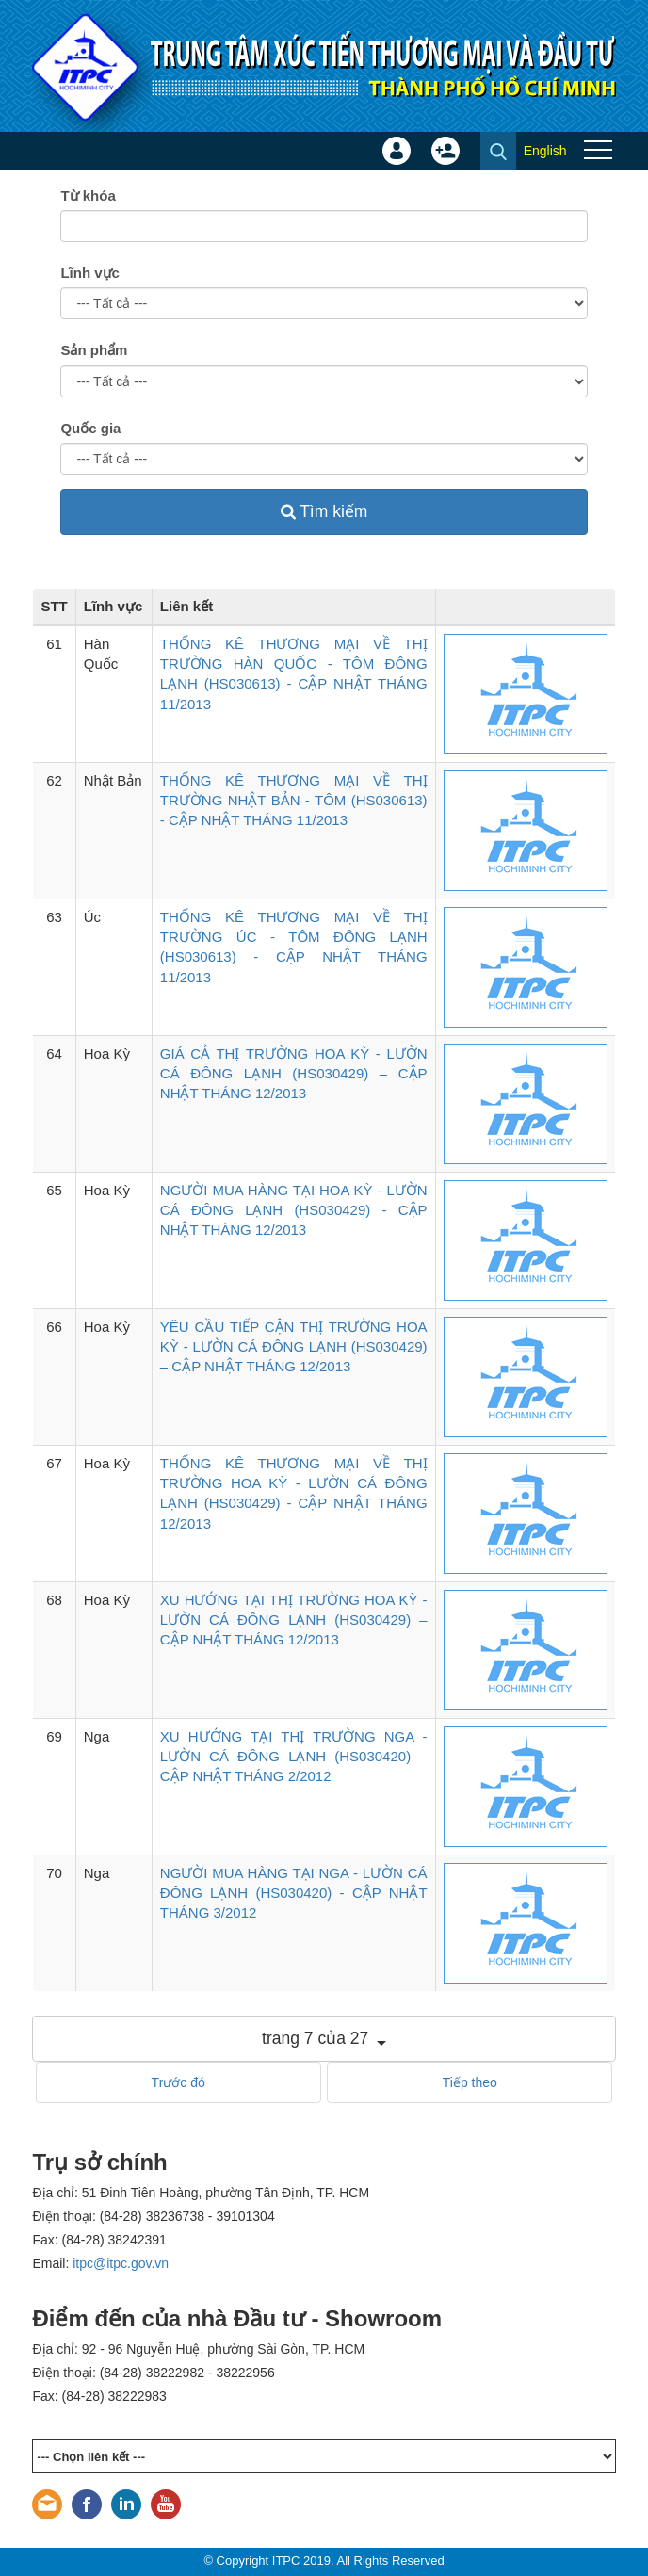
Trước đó (178, 2082)
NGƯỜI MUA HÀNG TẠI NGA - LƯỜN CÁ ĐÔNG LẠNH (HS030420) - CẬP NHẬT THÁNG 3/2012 (294, 1893)
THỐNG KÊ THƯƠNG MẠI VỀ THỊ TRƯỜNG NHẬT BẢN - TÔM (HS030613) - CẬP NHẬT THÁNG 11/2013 (294, 800)
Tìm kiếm (324, 511)
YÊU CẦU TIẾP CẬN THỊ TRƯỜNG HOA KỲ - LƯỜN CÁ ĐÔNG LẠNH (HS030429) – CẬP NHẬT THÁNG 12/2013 (294, 1347)
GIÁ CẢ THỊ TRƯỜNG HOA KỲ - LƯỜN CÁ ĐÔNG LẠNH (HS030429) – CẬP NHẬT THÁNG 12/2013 (294, 1073)
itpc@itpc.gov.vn (121, 2263)
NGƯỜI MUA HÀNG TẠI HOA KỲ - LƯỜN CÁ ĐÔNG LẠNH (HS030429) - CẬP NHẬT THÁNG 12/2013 (294, 1210)
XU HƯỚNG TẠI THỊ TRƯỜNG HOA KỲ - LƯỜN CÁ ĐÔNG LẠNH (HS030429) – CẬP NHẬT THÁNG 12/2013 (294, 1620)
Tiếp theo (470, 2082)
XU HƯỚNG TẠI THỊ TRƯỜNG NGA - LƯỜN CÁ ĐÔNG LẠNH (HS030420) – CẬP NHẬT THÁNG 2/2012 (294, 1756)
